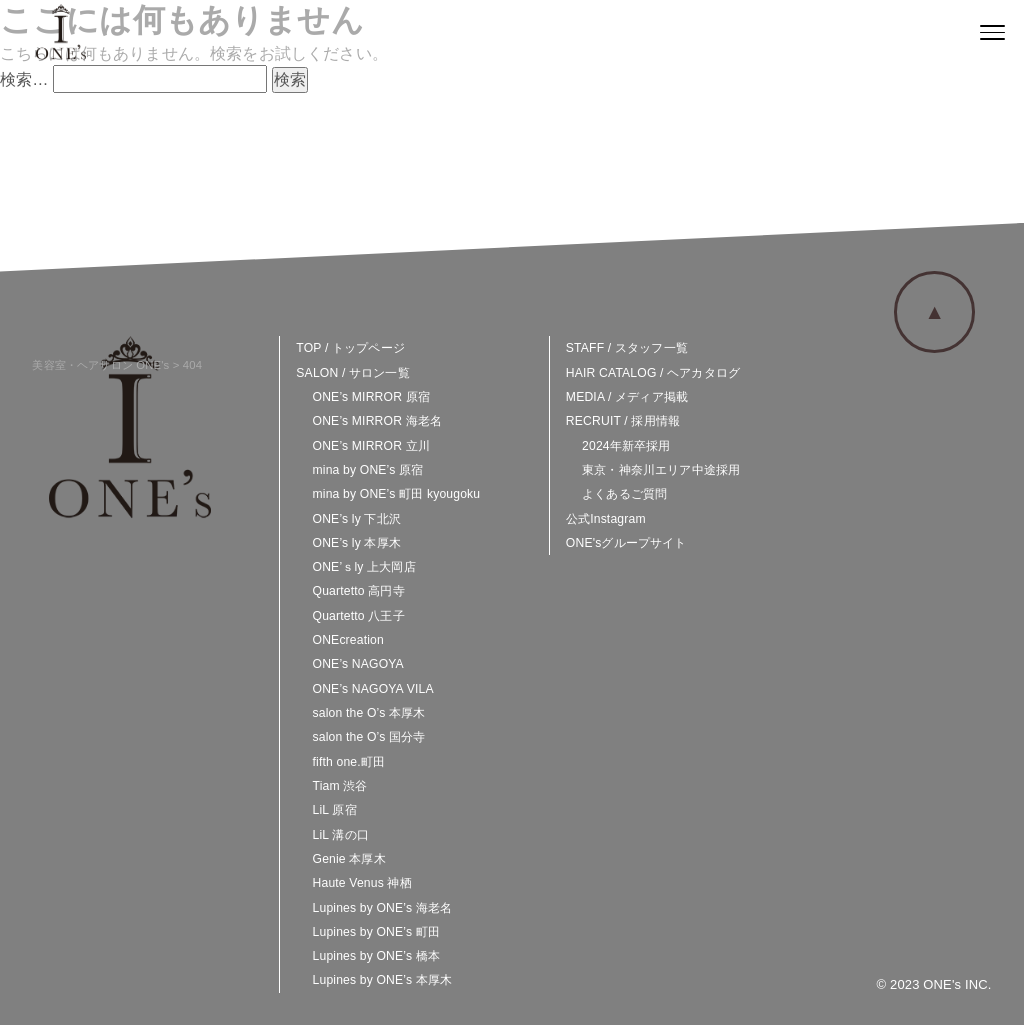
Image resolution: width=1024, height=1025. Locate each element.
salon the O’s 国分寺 (369, 737)
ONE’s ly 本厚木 (357, 543)
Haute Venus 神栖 (362, 883)
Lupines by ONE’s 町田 (377, 932)
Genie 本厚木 (349, 859)
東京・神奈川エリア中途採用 (661, 470)
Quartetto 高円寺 (359, 591)
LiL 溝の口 (341, 835)
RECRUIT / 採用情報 (623, 421)
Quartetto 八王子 (359, 616)
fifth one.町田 (349, 762)
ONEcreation (348, 640)
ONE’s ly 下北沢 (357, 519)
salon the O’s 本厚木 (369, 713)
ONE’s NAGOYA (358, 664)
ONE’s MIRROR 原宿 (371, 397)
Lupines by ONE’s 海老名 (383, 908)
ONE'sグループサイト (626, 543)
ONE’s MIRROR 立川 (371, 446)
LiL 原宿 (335, 810)
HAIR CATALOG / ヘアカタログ (653, 373)
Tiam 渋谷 (340, 786)
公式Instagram (606, 519)
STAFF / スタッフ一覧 (627, 348)
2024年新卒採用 (626, 446)
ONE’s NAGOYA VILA (373, 689)
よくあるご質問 (624, 494)
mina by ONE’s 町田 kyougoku (397, 494)
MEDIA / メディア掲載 (627, 397)
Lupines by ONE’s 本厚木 (383, 980)
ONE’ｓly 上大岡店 (364, 567)
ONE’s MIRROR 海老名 (378, 421)
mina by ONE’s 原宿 (368, 470)
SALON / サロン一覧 (352, 373)
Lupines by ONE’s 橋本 (377, 956)
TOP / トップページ (350, 348)
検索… (24, 79)
